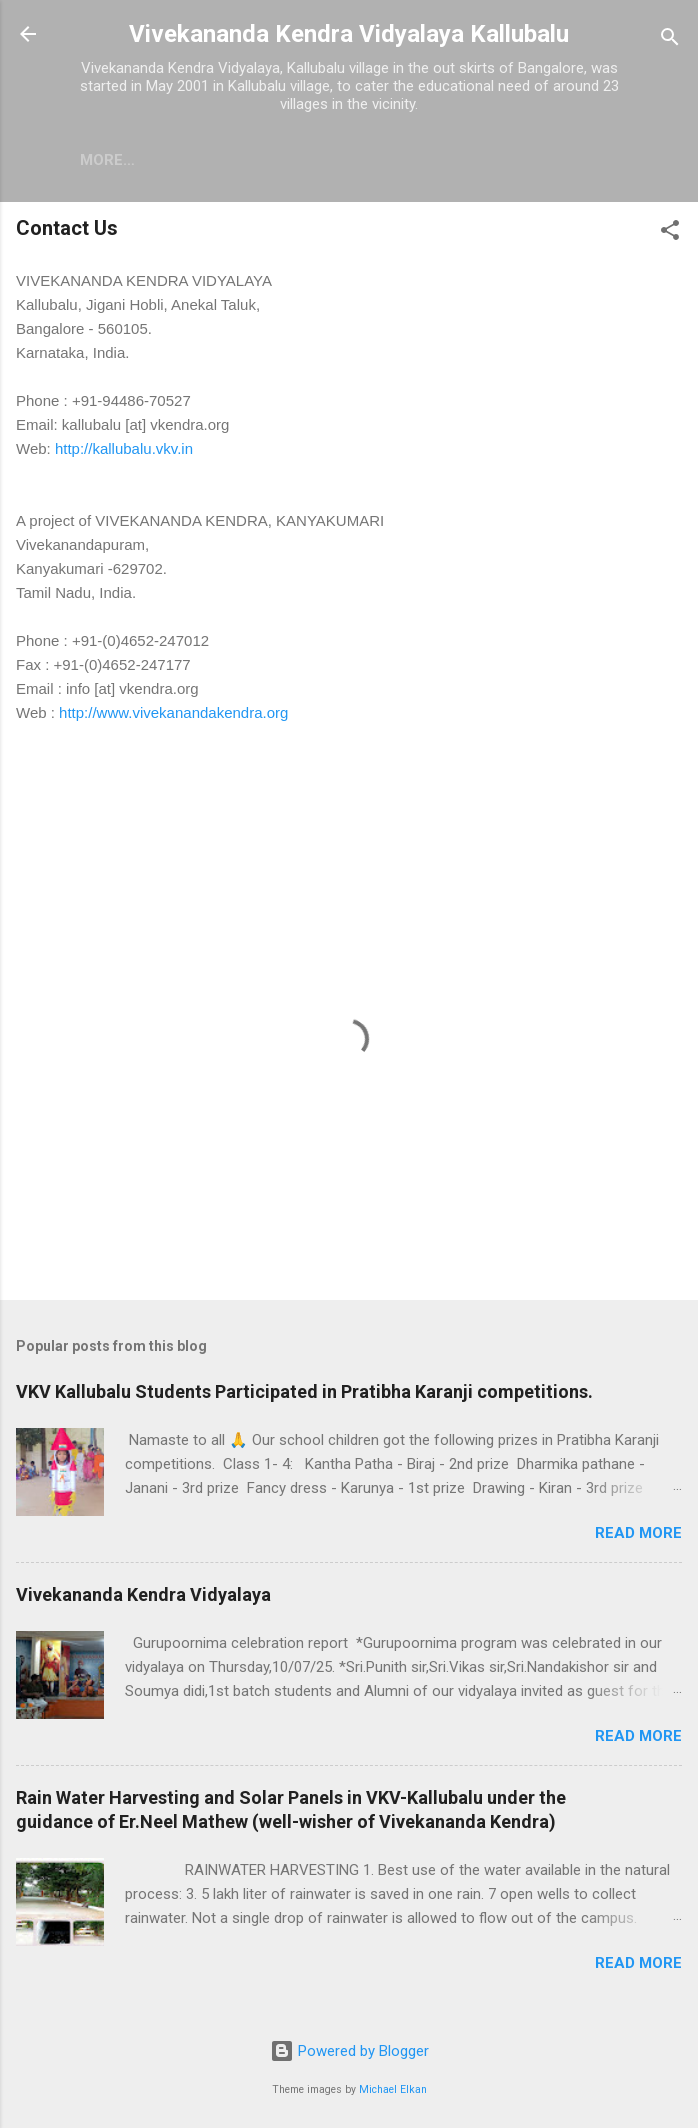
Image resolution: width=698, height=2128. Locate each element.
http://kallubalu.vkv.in (124, 448)
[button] (670, 233)
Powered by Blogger (349, 2051)
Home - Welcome (147, 160)
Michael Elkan (393, 2089)
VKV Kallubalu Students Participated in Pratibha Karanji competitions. (304, 1391)
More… (277, 160)
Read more (638, 1533)
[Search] (670, 40)
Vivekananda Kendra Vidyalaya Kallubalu (349, 34)
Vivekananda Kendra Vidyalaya (143, 1594)
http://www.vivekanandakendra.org (173, 712)
